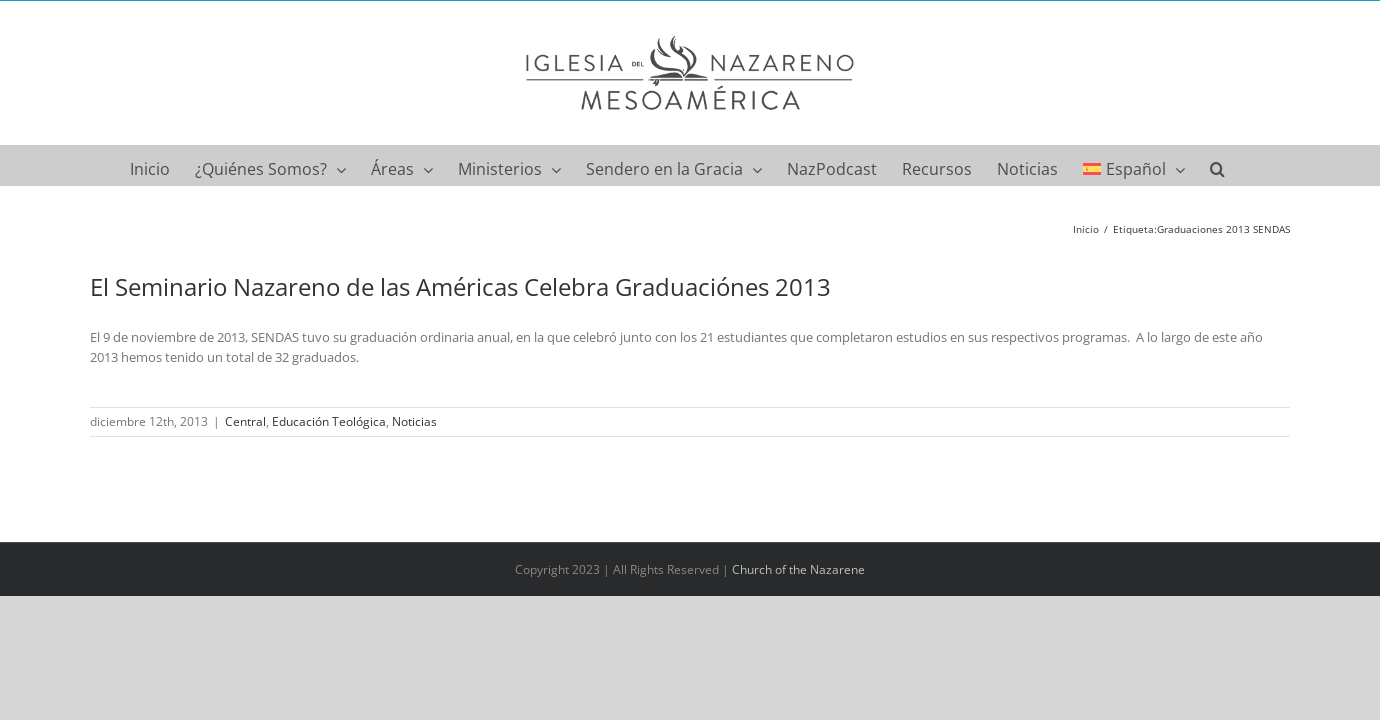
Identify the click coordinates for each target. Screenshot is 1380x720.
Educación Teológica (329, 421)
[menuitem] (1164, 165)
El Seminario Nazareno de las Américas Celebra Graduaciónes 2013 (460, 286)
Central (245, 421)
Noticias (414, 421)
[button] (1252, 165)
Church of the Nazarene (798, 569)
